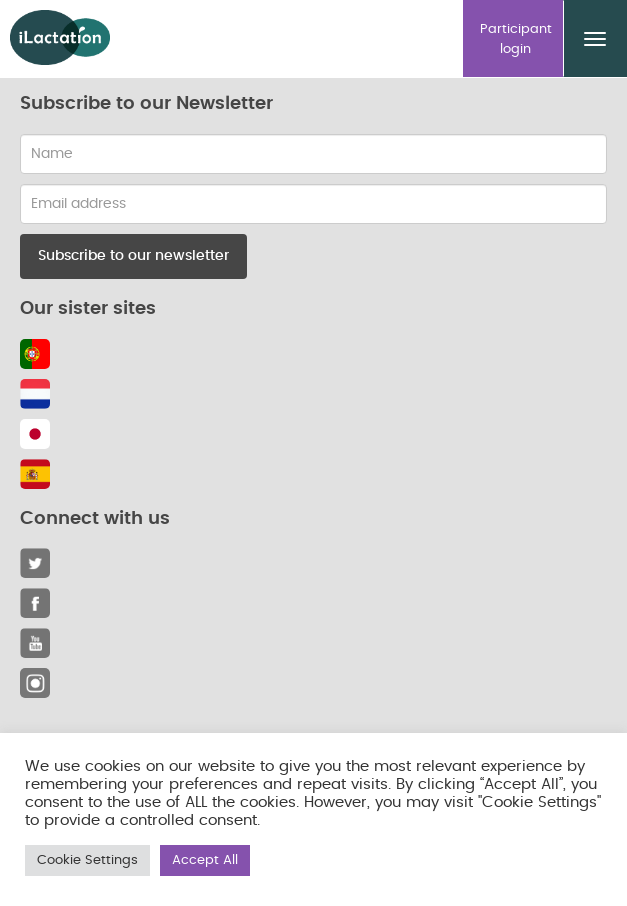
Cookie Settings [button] (87, 860)
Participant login (516, 39)
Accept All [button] (205, 860)
